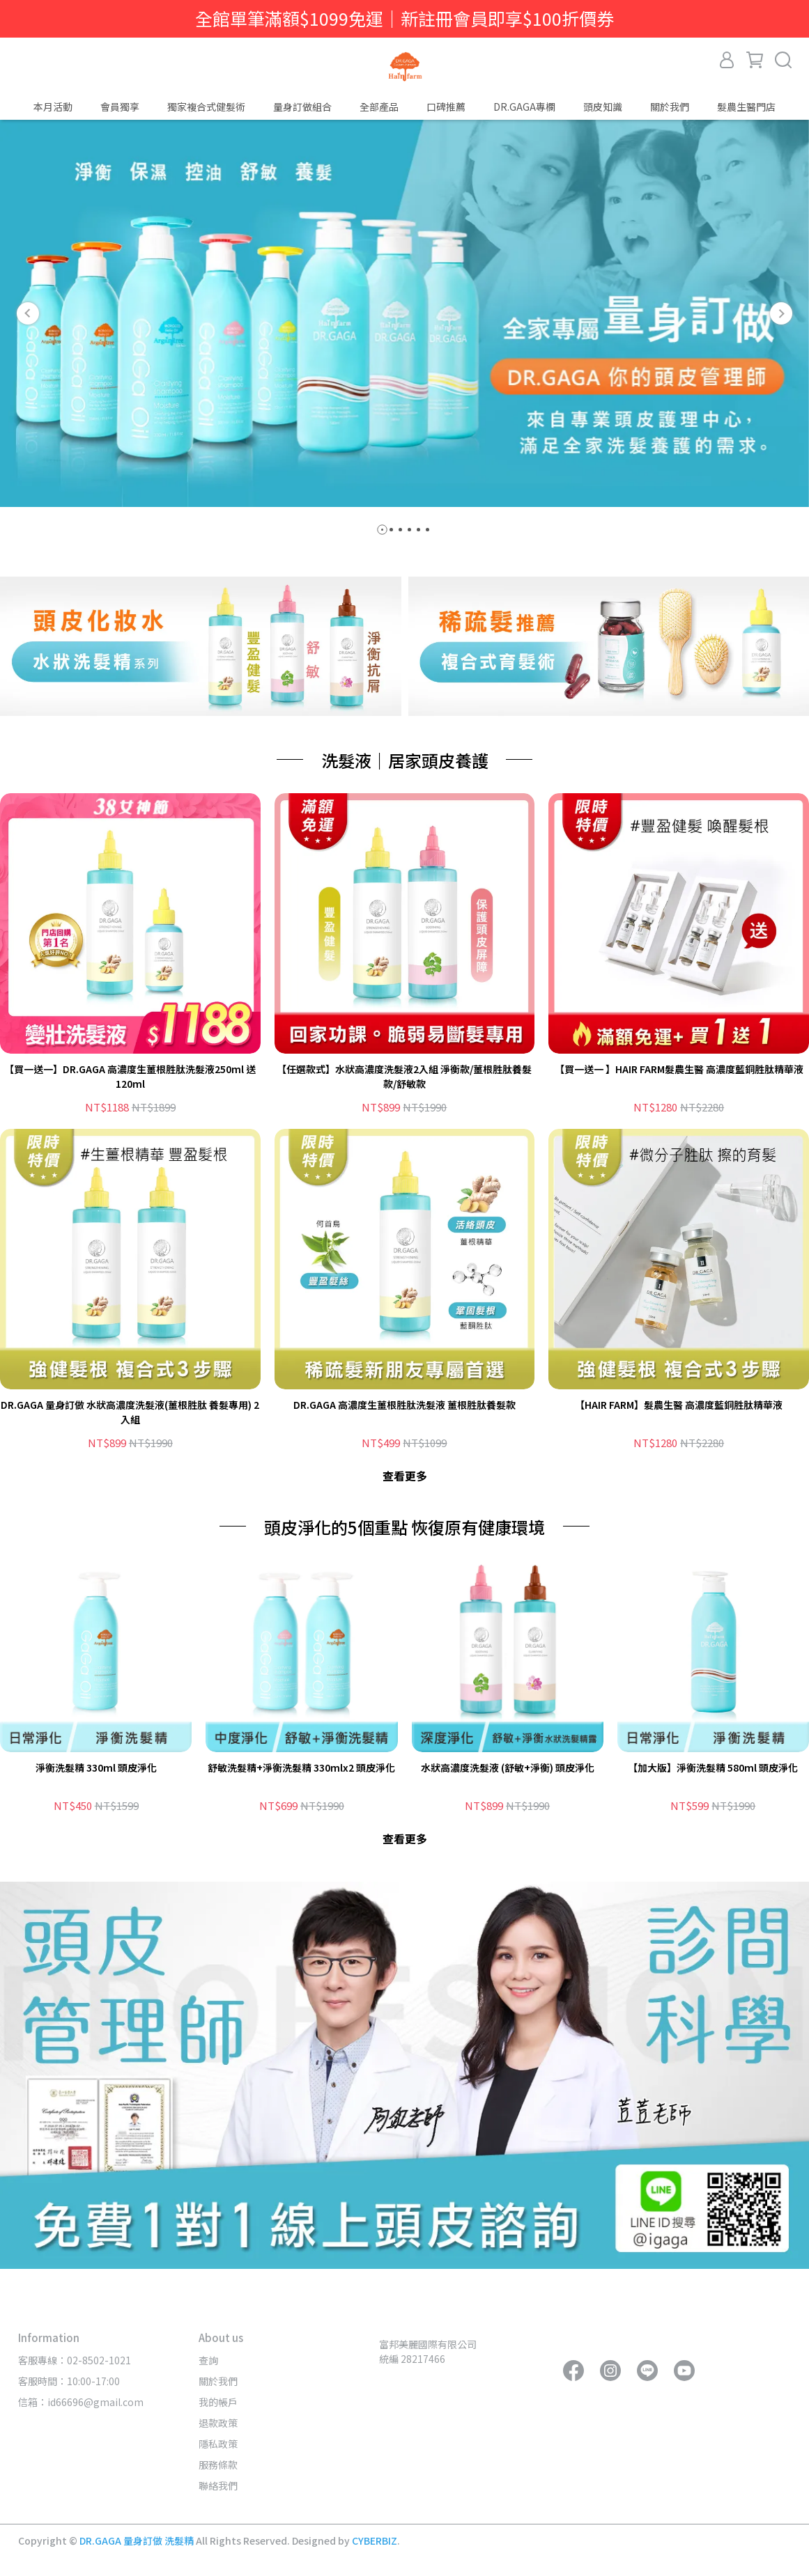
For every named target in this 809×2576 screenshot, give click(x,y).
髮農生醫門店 (746, 107)
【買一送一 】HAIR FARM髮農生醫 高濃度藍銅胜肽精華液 (679, 1069)
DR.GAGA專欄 (524, 107)
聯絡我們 (218, 2485)
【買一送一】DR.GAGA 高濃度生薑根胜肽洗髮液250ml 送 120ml (130, 1076)
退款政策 (218, 2423)
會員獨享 (119, 107)
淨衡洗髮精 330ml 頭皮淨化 (96, 1767)
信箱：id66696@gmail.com (81, 2402)
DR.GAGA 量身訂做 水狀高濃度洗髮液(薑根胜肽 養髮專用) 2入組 (130, 1412)
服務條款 (218, 2465)
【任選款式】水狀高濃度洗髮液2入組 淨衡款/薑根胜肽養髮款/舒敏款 (404, 1076)
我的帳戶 (218, 2402)
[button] (28, 313)
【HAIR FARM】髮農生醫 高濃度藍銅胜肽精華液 (679, 1405)
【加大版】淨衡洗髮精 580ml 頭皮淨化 (713, 1767)
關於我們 (218, 2381)
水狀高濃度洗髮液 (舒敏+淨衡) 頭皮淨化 (507, 1767)
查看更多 (405, 1475)
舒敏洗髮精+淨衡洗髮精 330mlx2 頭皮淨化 (301, 1767)
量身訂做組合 (302, 107)
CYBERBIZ (374, 2540)
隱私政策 (218, 2444)
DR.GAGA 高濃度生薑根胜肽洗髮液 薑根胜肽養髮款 (404, 1405)
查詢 (208, 2360)
